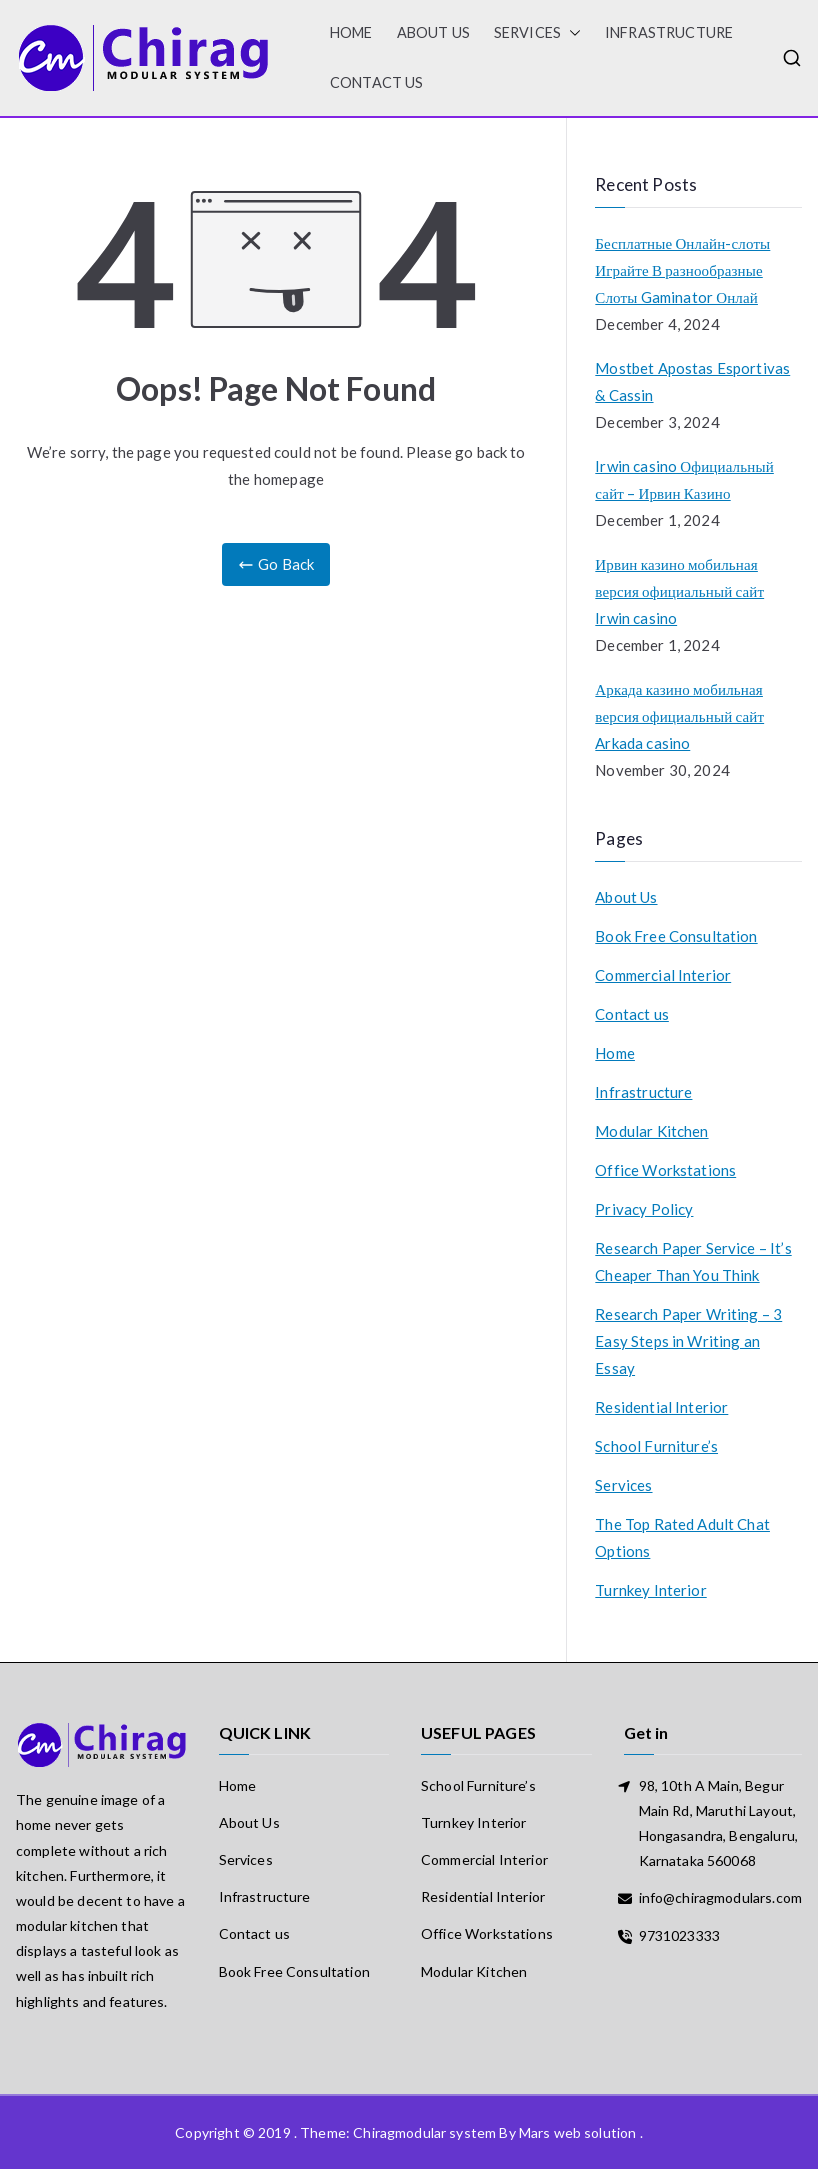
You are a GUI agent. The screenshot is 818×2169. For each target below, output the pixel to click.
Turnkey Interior (650, 1590)
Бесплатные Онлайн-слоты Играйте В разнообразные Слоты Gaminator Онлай (682, 270)
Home (615, 1053)
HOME (351, 32)
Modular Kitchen (651, 1131)
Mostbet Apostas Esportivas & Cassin (692, 381)
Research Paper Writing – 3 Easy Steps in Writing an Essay (688, 1341)
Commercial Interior (663, 975)
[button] (571, 33)
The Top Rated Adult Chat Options (682, 1537)
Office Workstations (665, 1170)
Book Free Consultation (676, 936)
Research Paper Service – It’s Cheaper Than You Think (693, 1261)
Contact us (377, 82)
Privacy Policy (644, 1209)
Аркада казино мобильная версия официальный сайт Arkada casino (679, 716)
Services (537, 33)
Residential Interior (661, 1407)
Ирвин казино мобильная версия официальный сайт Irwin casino (679, 591)
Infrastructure (669, 32)
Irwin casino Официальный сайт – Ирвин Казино (684, 479)
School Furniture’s (656, 1446)
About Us (433, 32)
